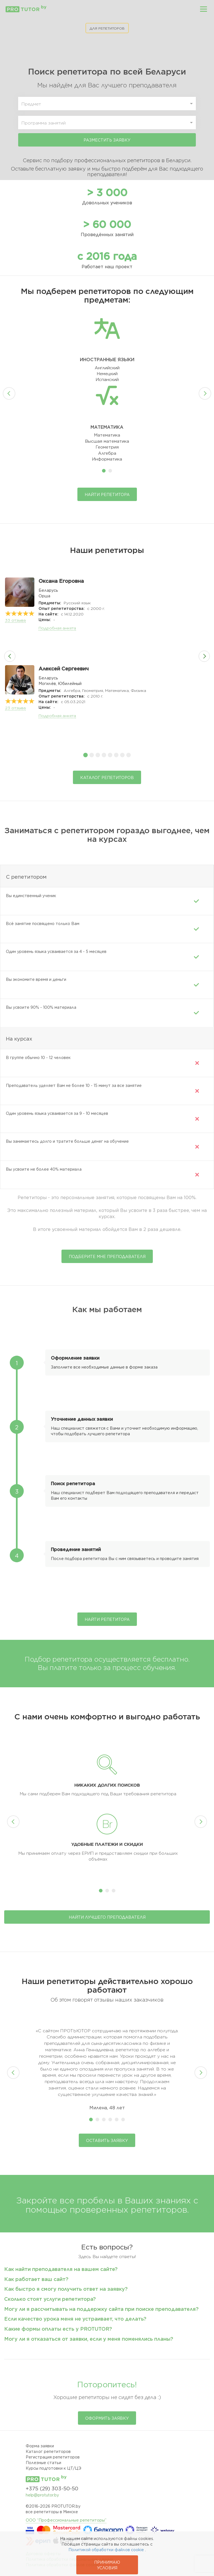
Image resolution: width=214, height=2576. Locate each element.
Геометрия (107, 447)
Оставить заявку (107, 2140)
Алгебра (107, 453)
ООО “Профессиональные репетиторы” (66, 2520)
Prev (9, 393)
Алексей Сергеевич (64, 669)
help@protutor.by (42, 2495)
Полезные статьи (43, 2462)
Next (205, 393)
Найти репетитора (107, 494)
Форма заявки (40, 2446)
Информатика (107, 459)
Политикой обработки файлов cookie (106, 2550)
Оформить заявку (107, 2418)
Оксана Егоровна (61, 581)
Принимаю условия (107, 2565)
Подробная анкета (57, 628)
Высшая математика (107, 441)
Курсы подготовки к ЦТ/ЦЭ (53, 2468)
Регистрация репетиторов (53, 2457)
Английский (107, 367)
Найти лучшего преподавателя (107, 1917)
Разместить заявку (107, 140)
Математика (107, 435)
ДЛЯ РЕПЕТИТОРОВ (107, 28)
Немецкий (107, 373)
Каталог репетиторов (107, 777)
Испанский (107, 379)
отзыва (15, 620)
